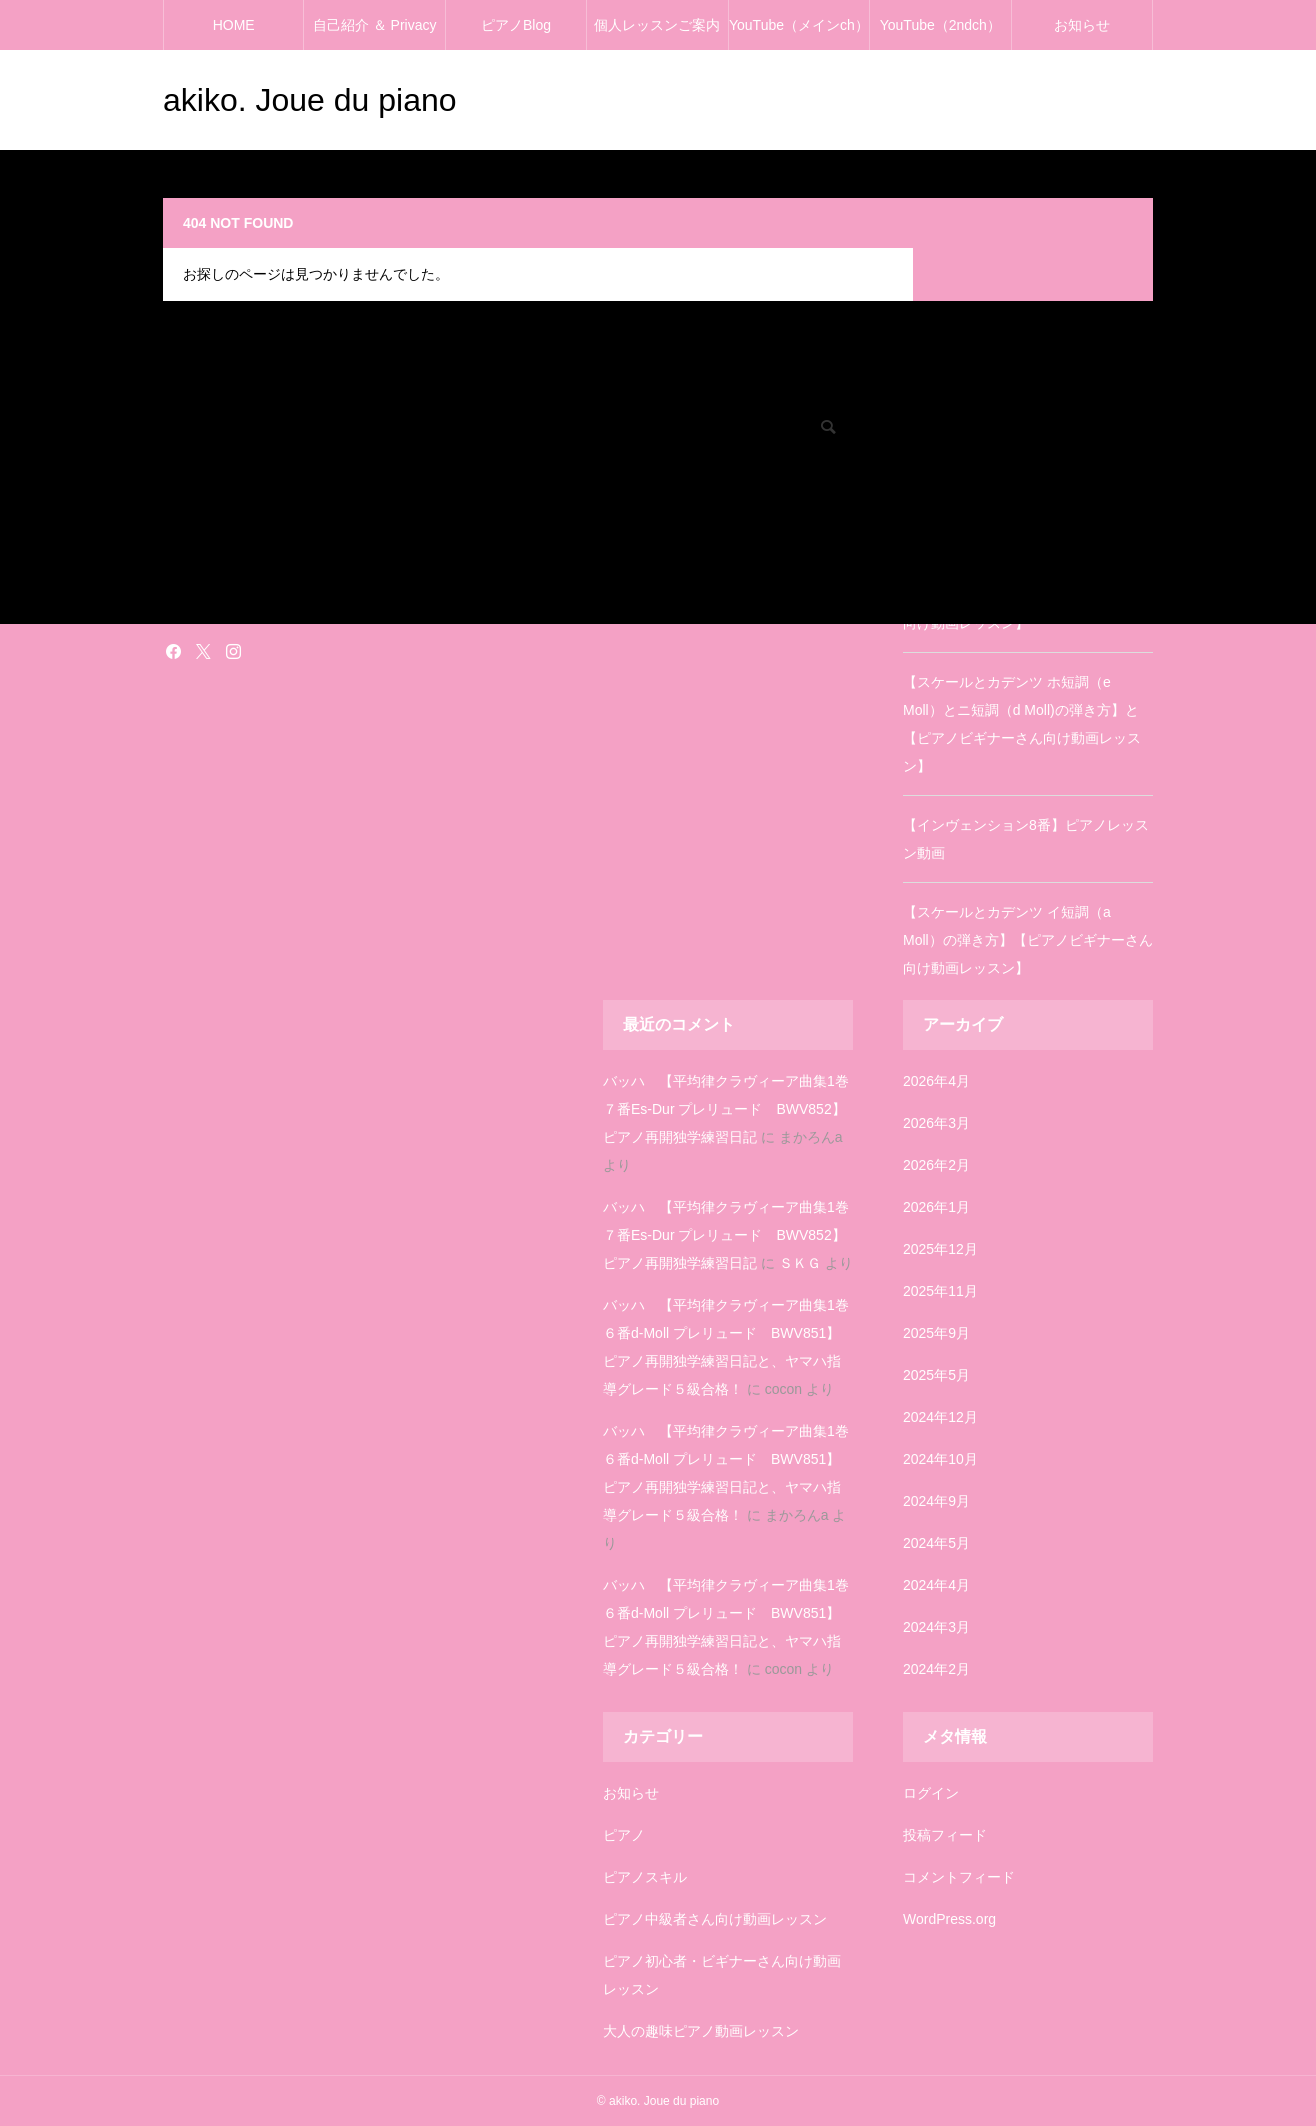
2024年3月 (936, 1627)
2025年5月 (936, 1375)
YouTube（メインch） (799, 25)
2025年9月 (936, 1333)
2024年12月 (940, 1417)
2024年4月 (936, 1585)
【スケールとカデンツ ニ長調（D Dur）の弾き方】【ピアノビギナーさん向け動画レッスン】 (1026, 595)
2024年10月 (940, 1459)
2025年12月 (940, 1249)
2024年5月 (936, 1543)
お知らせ (1082, 25)
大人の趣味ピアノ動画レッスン (701, 2031)
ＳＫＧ (800, 1263)
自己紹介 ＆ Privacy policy (375, 33)
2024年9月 (936, 1501)
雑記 (175, 605)
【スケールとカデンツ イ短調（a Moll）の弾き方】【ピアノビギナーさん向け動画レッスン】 (1028, 940)
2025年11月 (940, 1291)
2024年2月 (936, 1669)
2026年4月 (936, 1081)
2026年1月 (936, 1207)
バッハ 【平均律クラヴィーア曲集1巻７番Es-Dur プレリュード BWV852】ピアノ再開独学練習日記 (726, 1109)
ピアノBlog (516, 25)
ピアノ (624, 1835)
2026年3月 (936, 1123)
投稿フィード (945, 1835)
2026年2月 (936, 1165)
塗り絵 (181, 577)
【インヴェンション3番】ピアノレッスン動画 (1026, 494)
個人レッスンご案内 (657, 25)
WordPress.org (949, 1919)
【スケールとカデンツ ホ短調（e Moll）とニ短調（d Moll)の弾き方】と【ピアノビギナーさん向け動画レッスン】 (1022, 724)
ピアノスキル (645, 1877)
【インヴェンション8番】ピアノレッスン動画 (1026, 839)
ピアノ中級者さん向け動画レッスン (715, 1919)
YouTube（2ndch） (940, 25)
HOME (234, 25)
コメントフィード (959, 1877)
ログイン (931, 1793)
